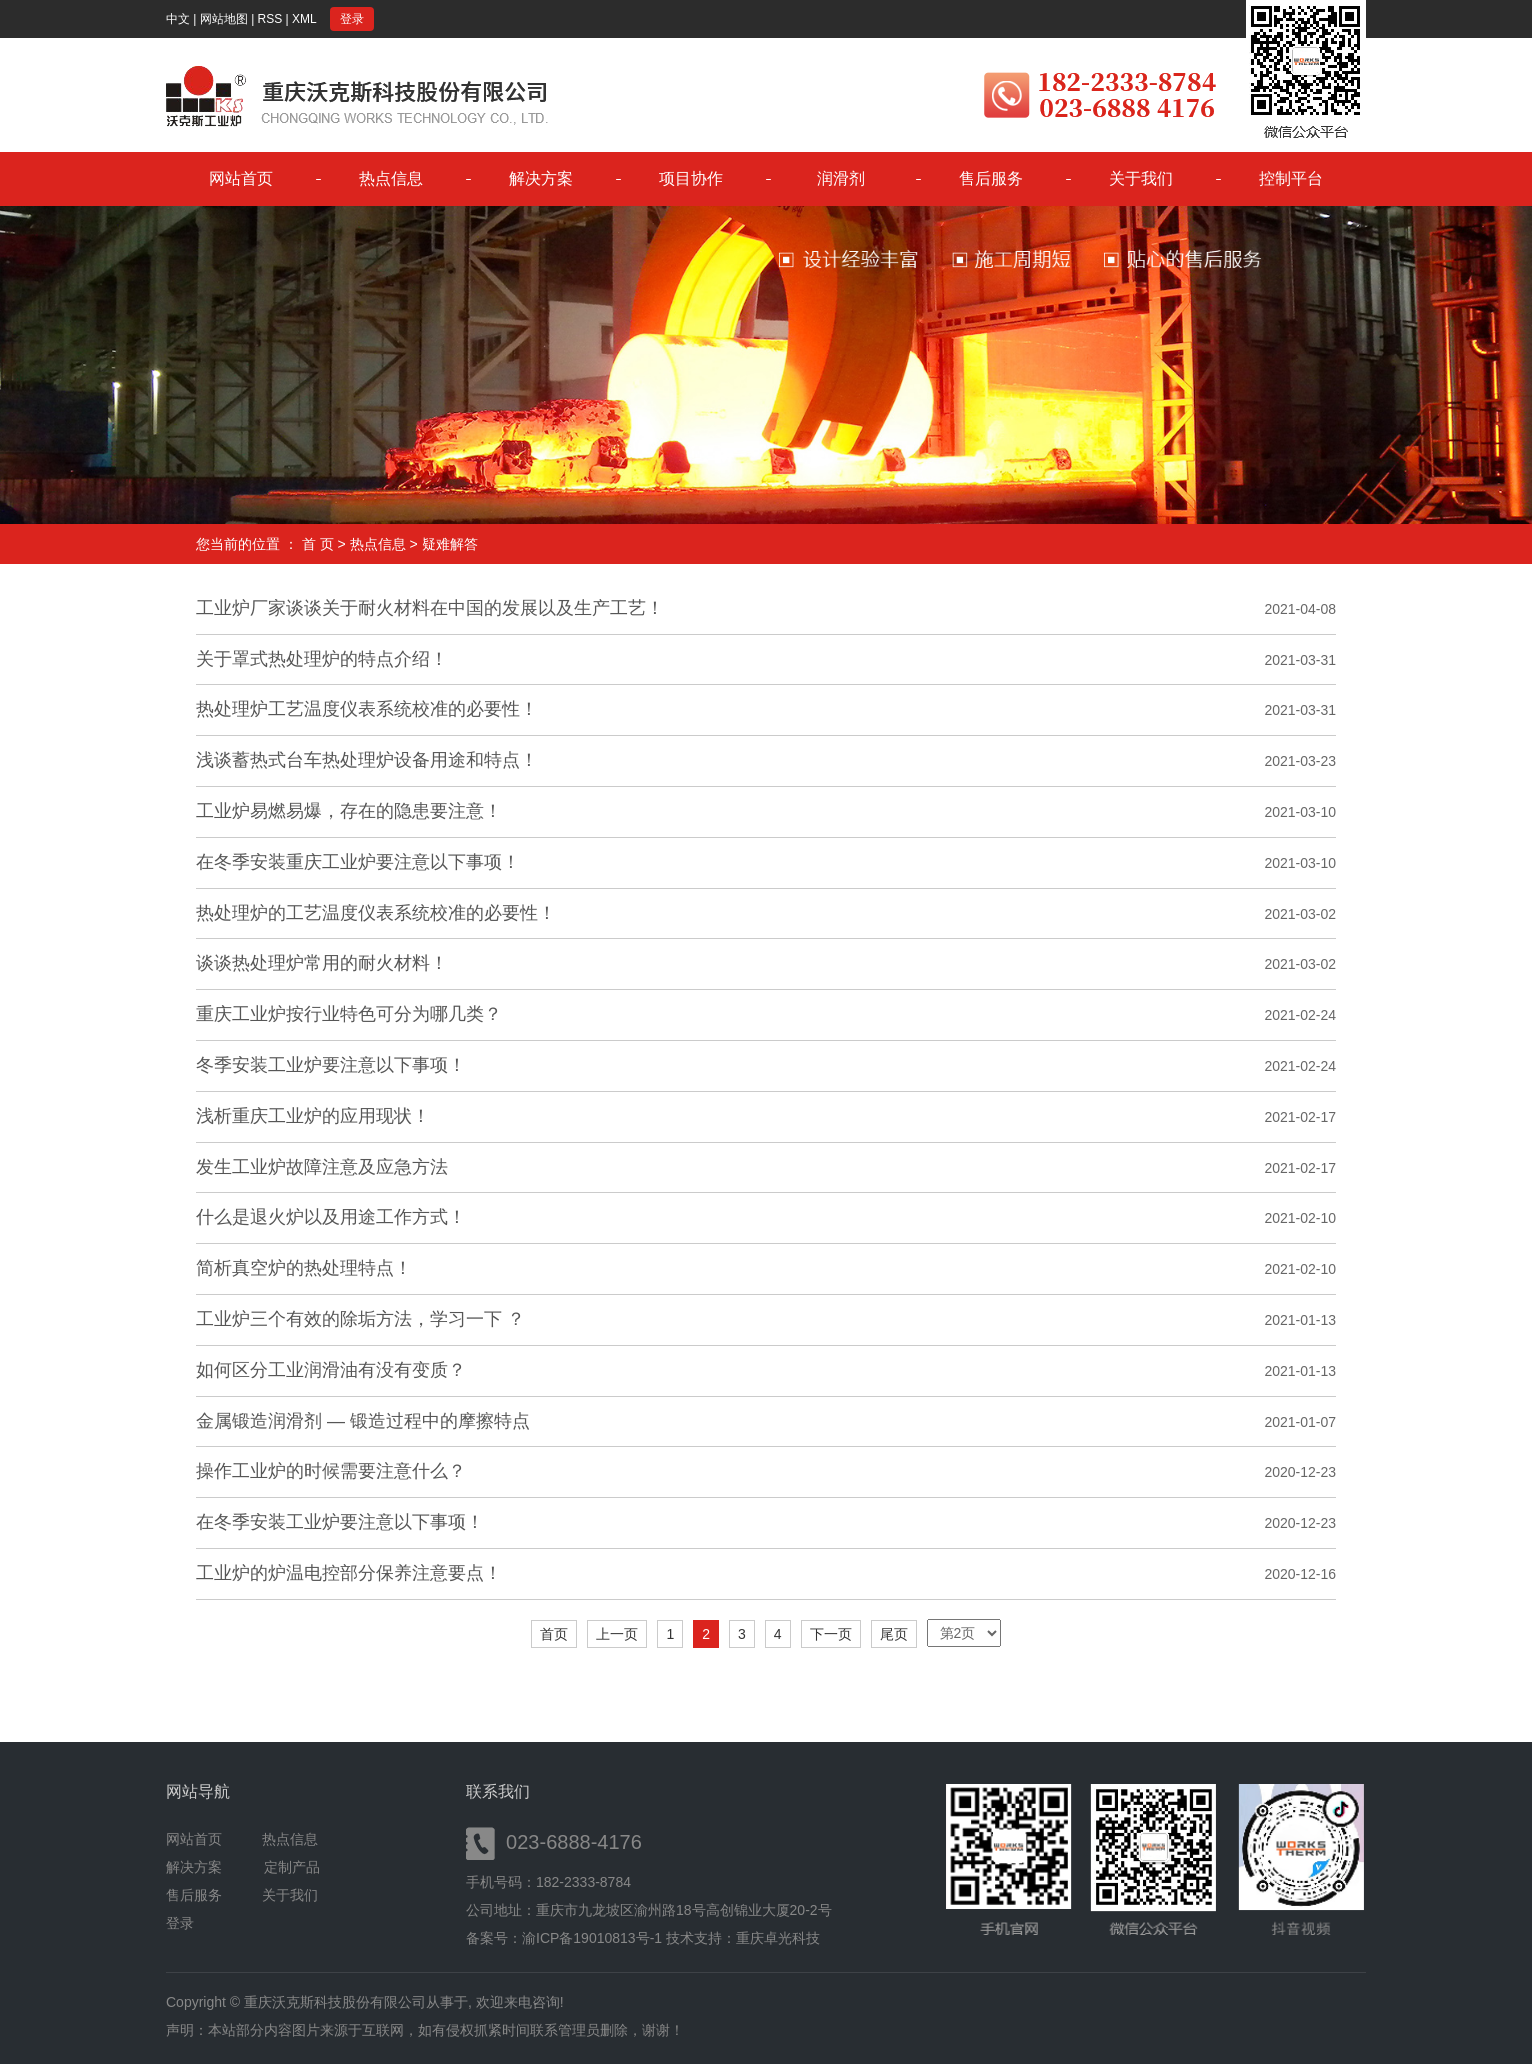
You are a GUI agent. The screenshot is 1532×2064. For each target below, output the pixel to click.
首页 (554, 1634)
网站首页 (241, 178)
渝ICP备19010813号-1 (592, 1938)
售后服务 (991, 178)
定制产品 (292, 1867)
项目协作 (691, 178)
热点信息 (391, 178)
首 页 (318, 544)
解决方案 (541, 178)
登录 (352, 19)
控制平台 (1291, 178)
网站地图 (224, 19)
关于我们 (1141, 178)
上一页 (617, 1634)
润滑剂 (841, 178)
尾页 (894, 1634)
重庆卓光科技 (778, 1938)
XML (304, 19)
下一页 (831, 1634)
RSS (270, 19)
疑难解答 (450, 544)
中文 (178, 19)
